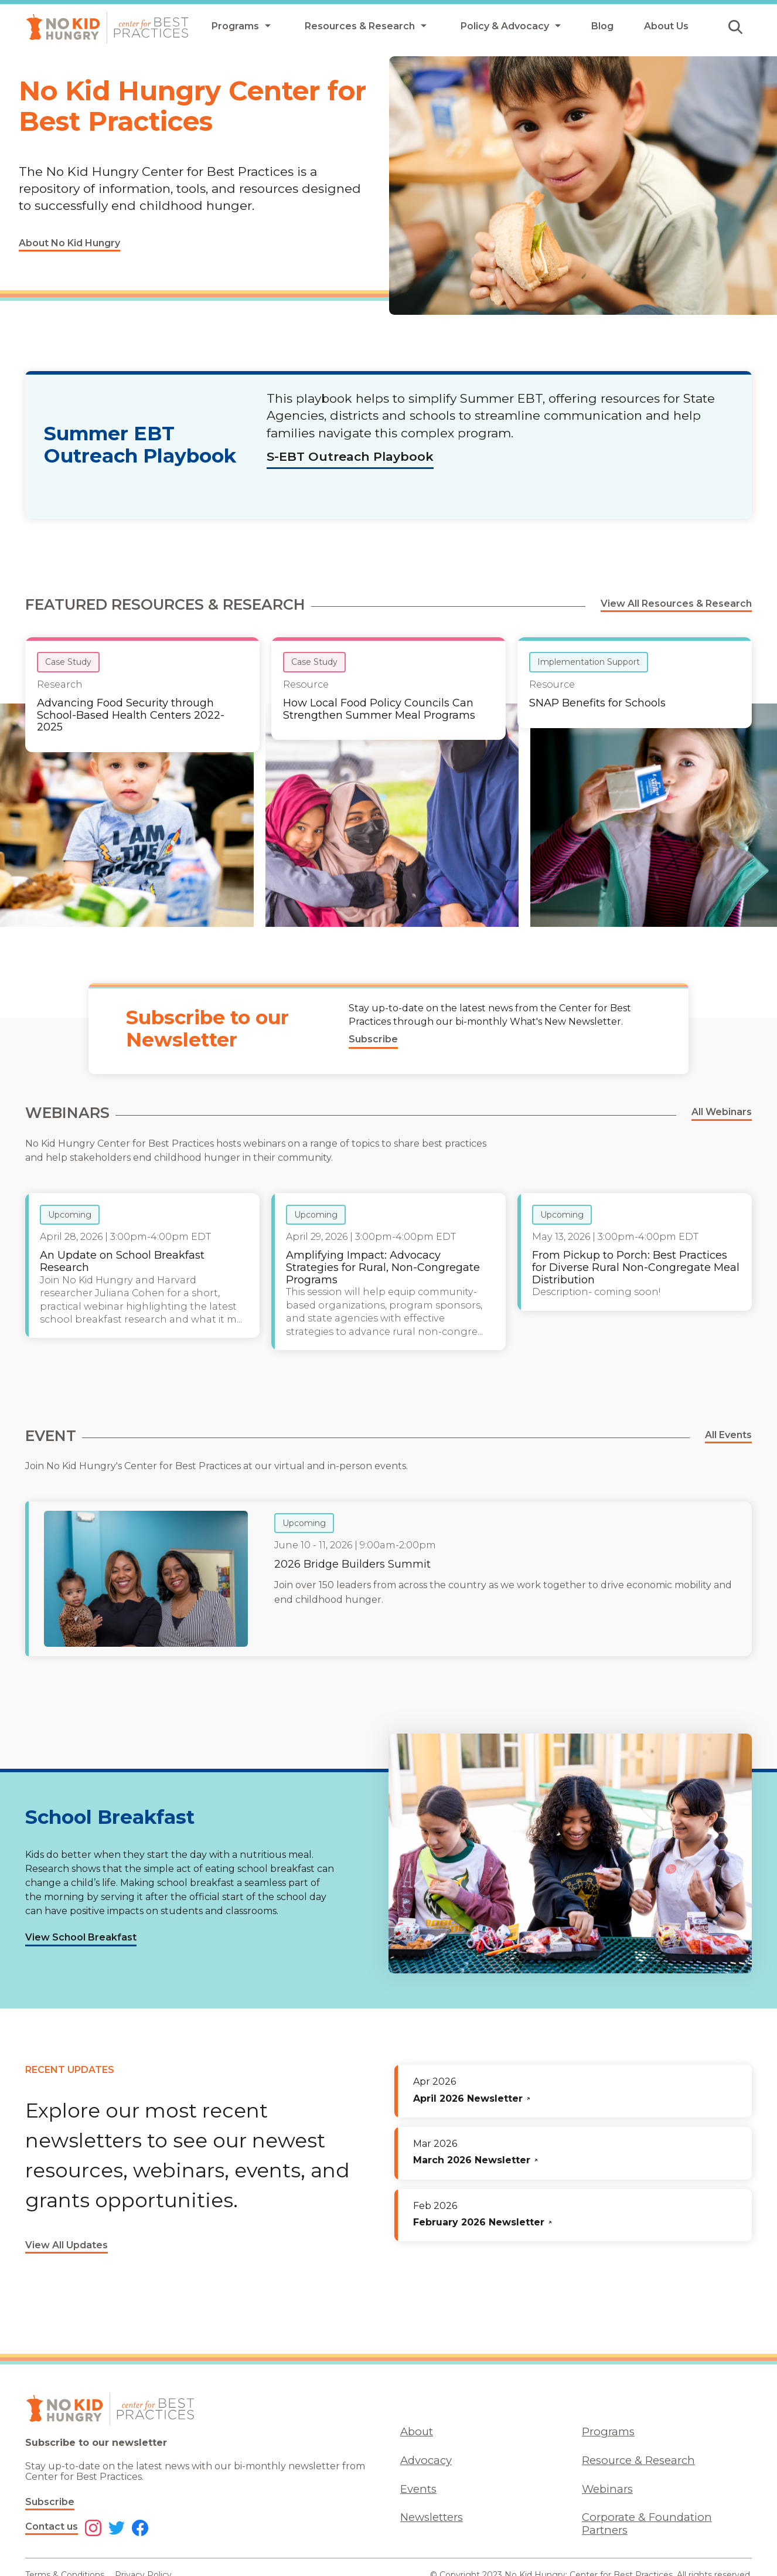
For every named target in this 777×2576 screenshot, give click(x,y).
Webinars (607, 2489)
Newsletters (431, 2517)
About (416, 2431)
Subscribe (49, 2501)
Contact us (51, 2526)
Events (418, 2489)
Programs (608, 2431)
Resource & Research (638, 2460)
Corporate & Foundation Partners (647, 2523)
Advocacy (426, 2460)
